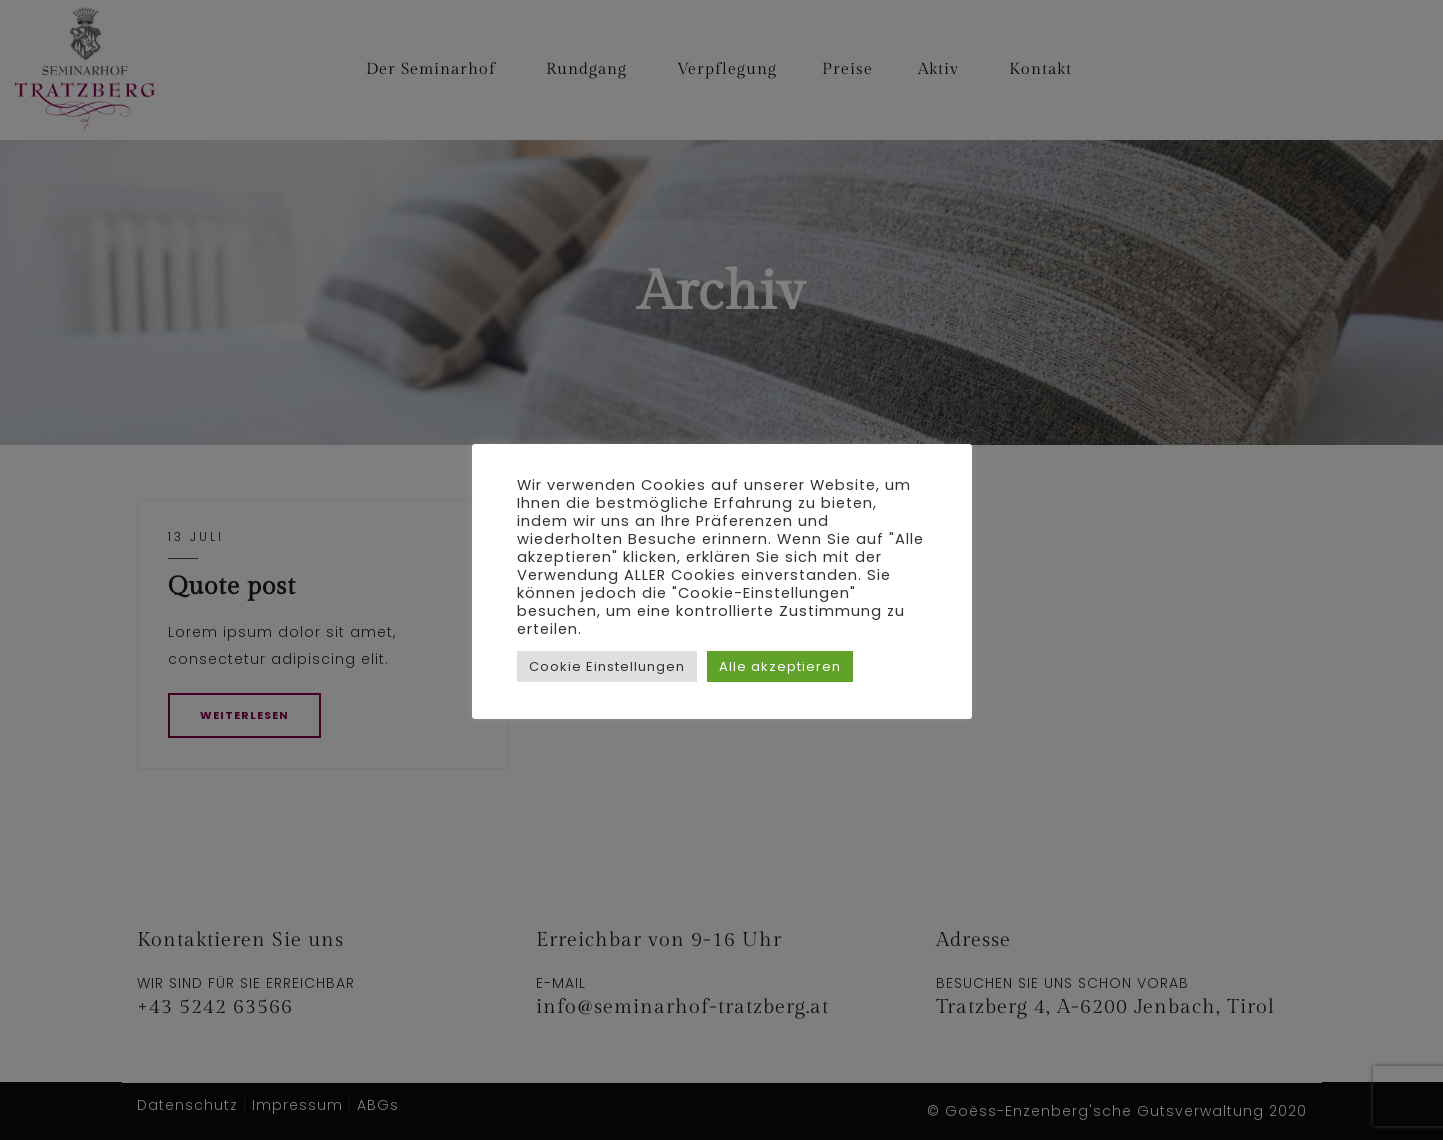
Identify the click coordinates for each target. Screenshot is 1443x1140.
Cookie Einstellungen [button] (607, 666)
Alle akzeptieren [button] (780, 666)
